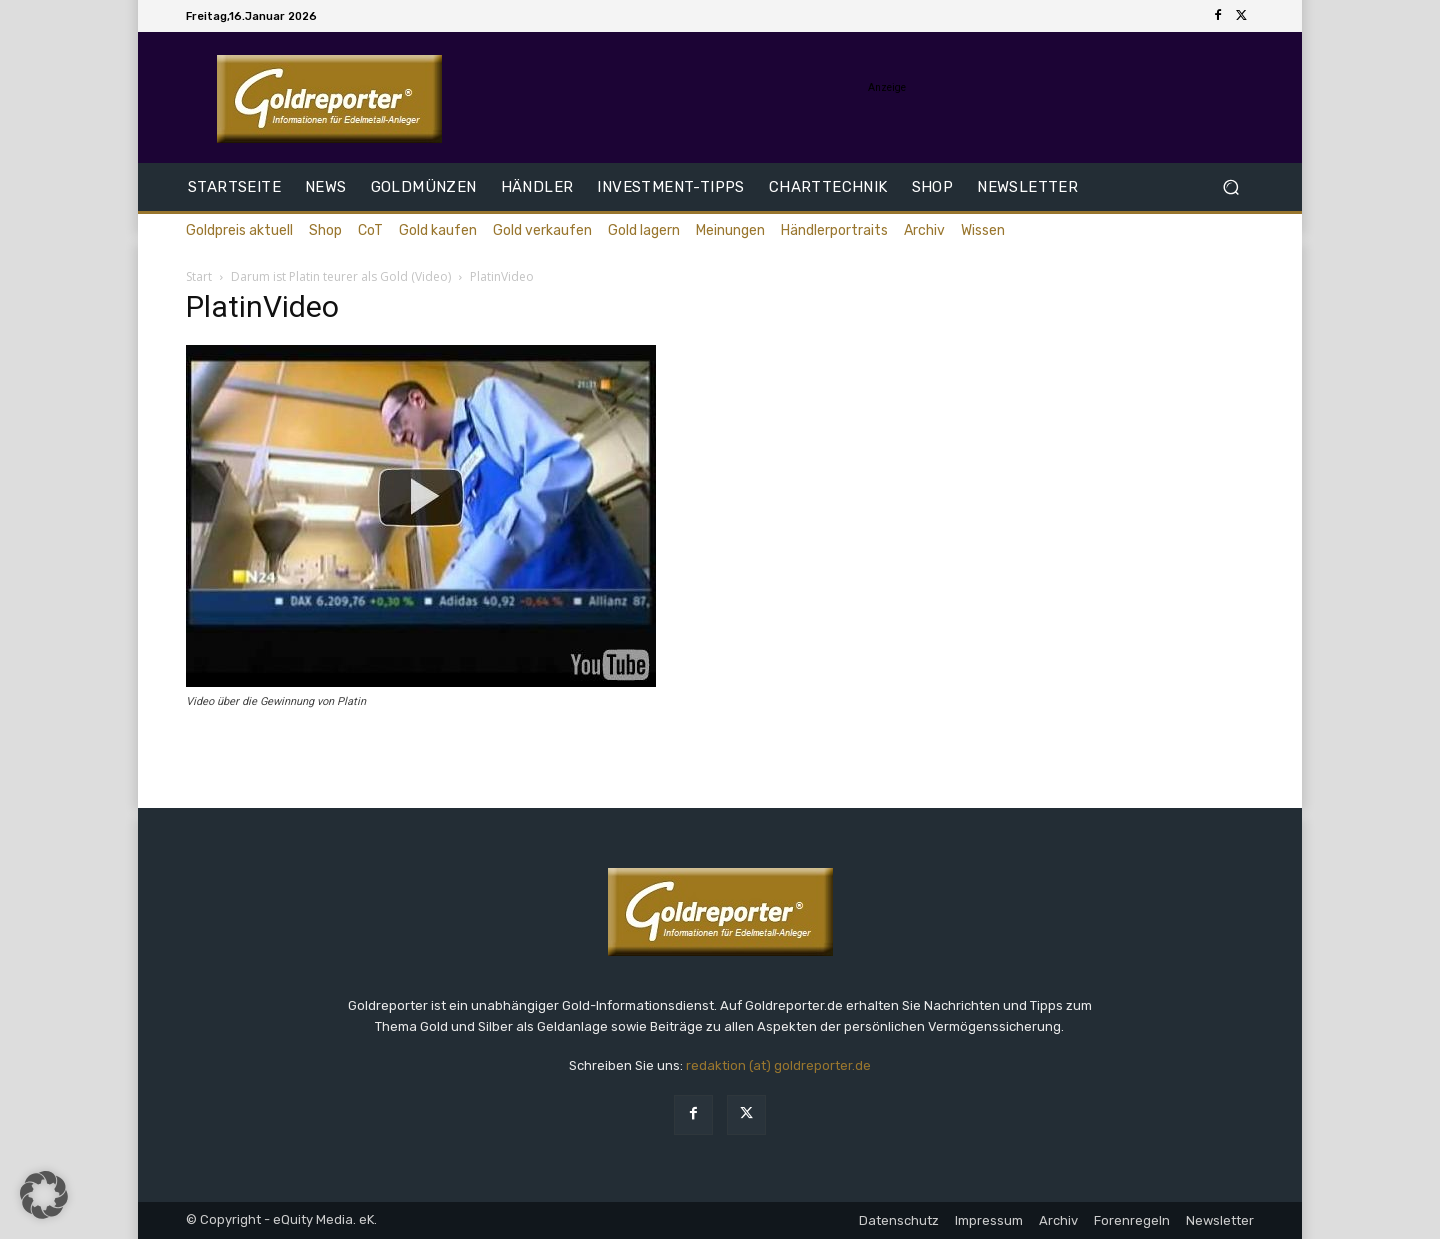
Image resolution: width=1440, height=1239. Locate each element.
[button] (1230, 187)
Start (199, 276)
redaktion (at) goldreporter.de (778, 1065)
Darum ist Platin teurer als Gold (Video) (341, 276)
